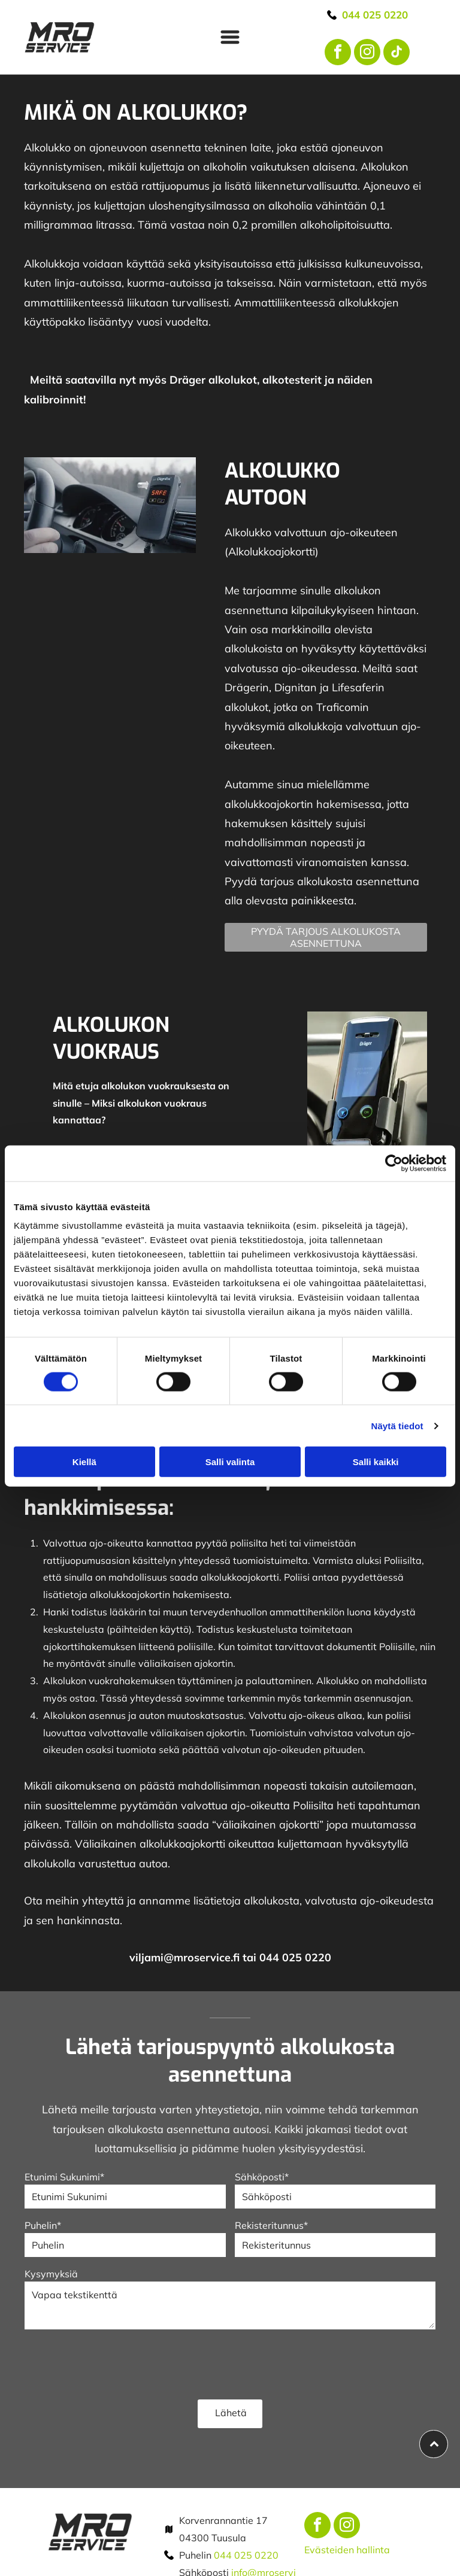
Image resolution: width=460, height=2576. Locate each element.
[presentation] (116, 2363)
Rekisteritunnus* (271, 2225)
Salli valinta (230, 1462)
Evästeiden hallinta (347, 2550)
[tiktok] (396, 53)
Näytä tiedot (397, 1426)
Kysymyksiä (51, 2274)
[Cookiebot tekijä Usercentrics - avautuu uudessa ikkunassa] (393, 1163)
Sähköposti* (262, 2177)
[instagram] (367, 53)
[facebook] (338, 53)
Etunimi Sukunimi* (64, 2177)
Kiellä (84, 1462)
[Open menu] (230, 37)
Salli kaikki (376, 1462)
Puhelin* (43, 2225)
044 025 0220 (246, 2555)
